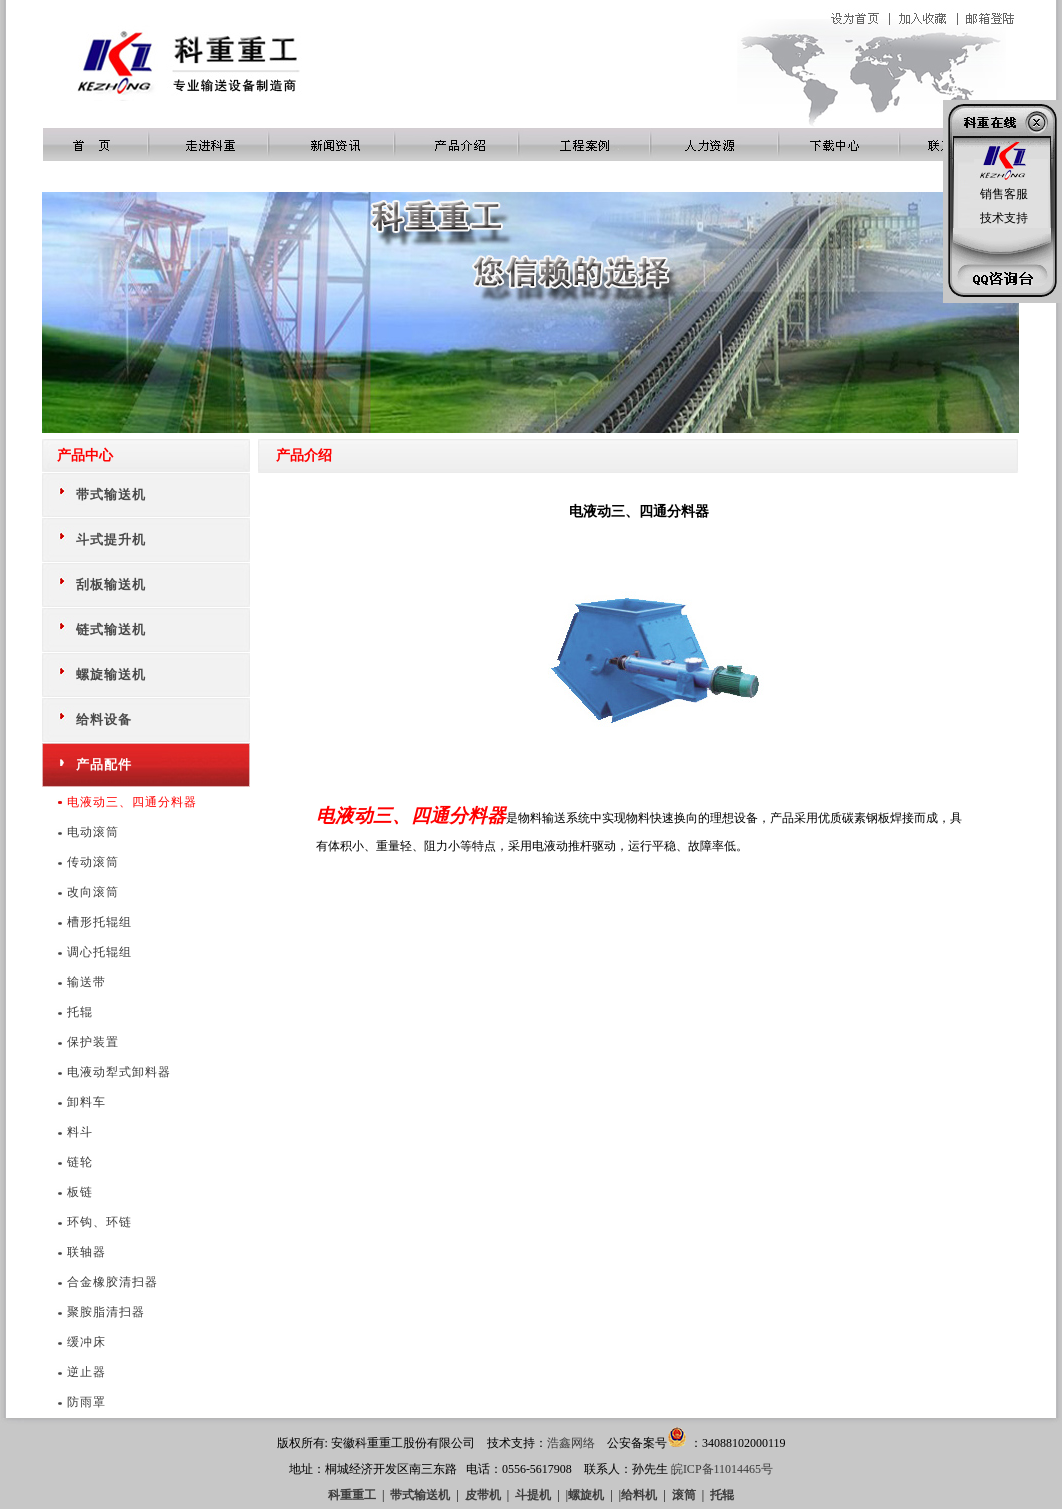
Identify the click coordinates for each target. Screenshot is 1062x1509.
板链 (80, 1192)
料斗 (80, 1132)
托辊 (80, 1012)
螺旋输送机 (111, 674)
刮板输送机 (111, 584)
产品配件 (104, 764)
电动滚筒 (93, 832)
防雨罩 (86, 1402)
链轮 (80, 1162)
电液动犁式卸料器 (119, 1072)
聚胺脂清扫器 (106, 1312)
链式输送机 (111, 629)
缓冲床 (86, 1342)
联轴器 (86, 1252)
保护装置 (93, 1042)
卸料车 (86, 1102)
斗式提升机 (111, 539)
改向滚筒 (93, 892)
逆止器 (86, 1372)
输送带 (86, 982)
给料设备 (104, 719)
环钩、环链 (99, 1222)
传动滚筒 (93, 862)
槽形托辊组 (99, 922)
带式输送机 (111, 494)
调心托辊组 (99, 952)
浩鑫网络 (571, 1443)
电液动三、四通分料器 (132, 802)
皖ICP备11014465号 (722, 1469)
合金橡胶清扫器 (112, 1282)
